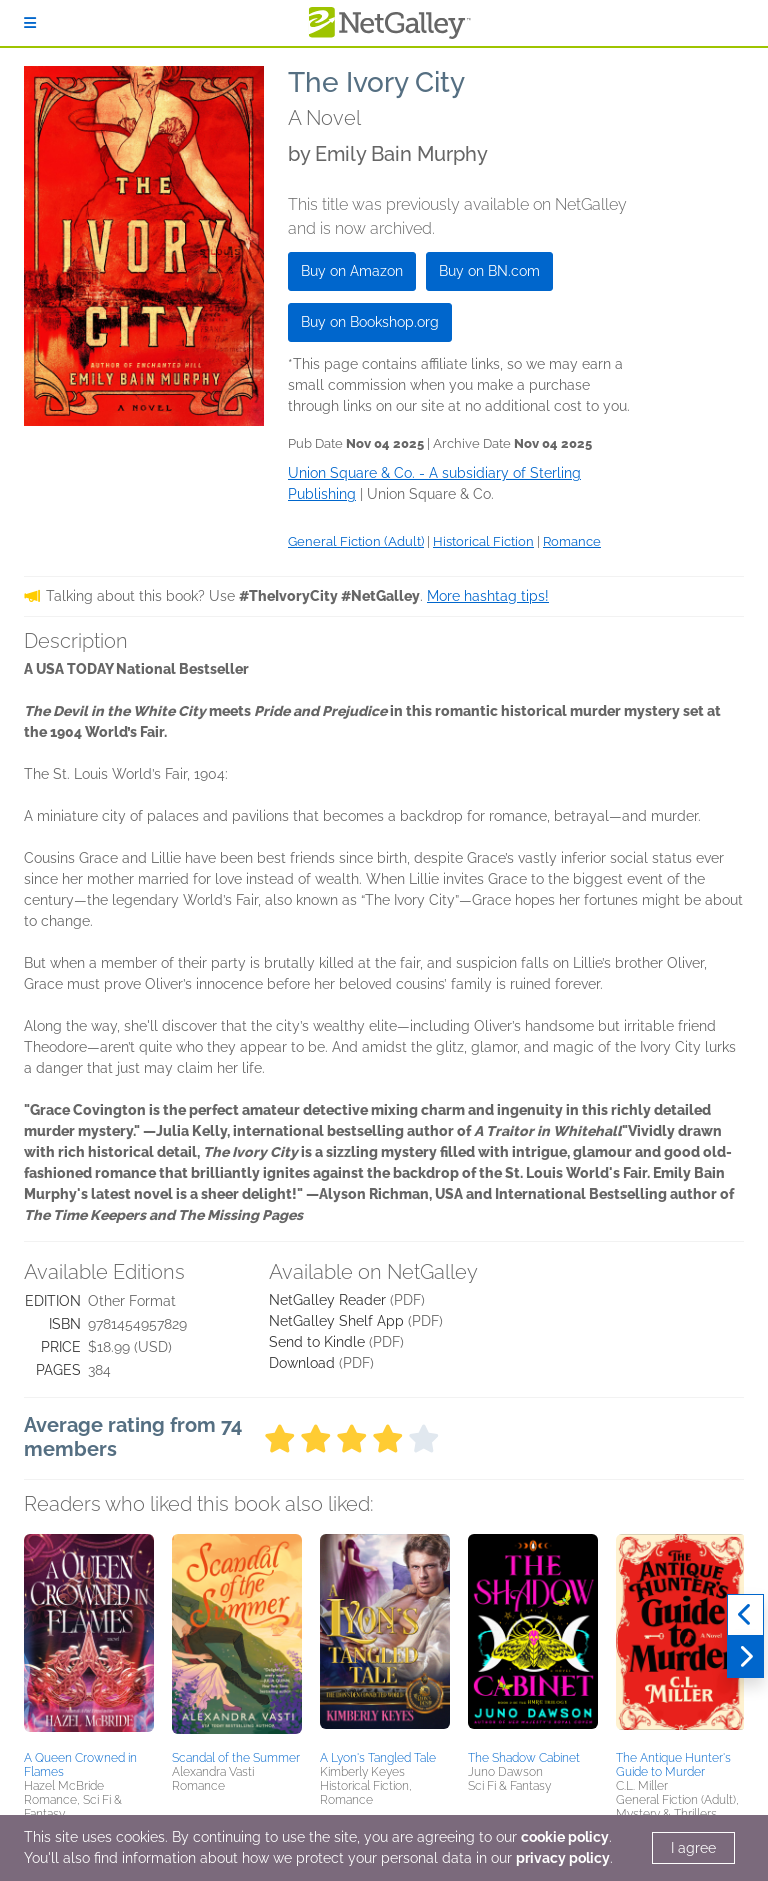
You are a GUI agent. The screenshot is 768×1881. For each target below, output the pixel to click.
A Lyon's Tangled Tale (378, 1758)
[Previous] (745, 1615)
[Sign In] (30, 23)
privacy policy (563, 1858)
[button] (89, 1639)
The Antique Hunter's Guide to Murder (673, 1765)
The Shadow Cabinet (524, 1758)
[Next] (745, 1657)
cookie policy (565, 1837)
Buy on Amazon (352, 271)
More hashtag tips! (488, 596)
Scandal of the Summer (236, 1758)
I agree (693, 1848)
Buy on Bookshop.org (370, 322)
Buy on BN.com (489, 271)
